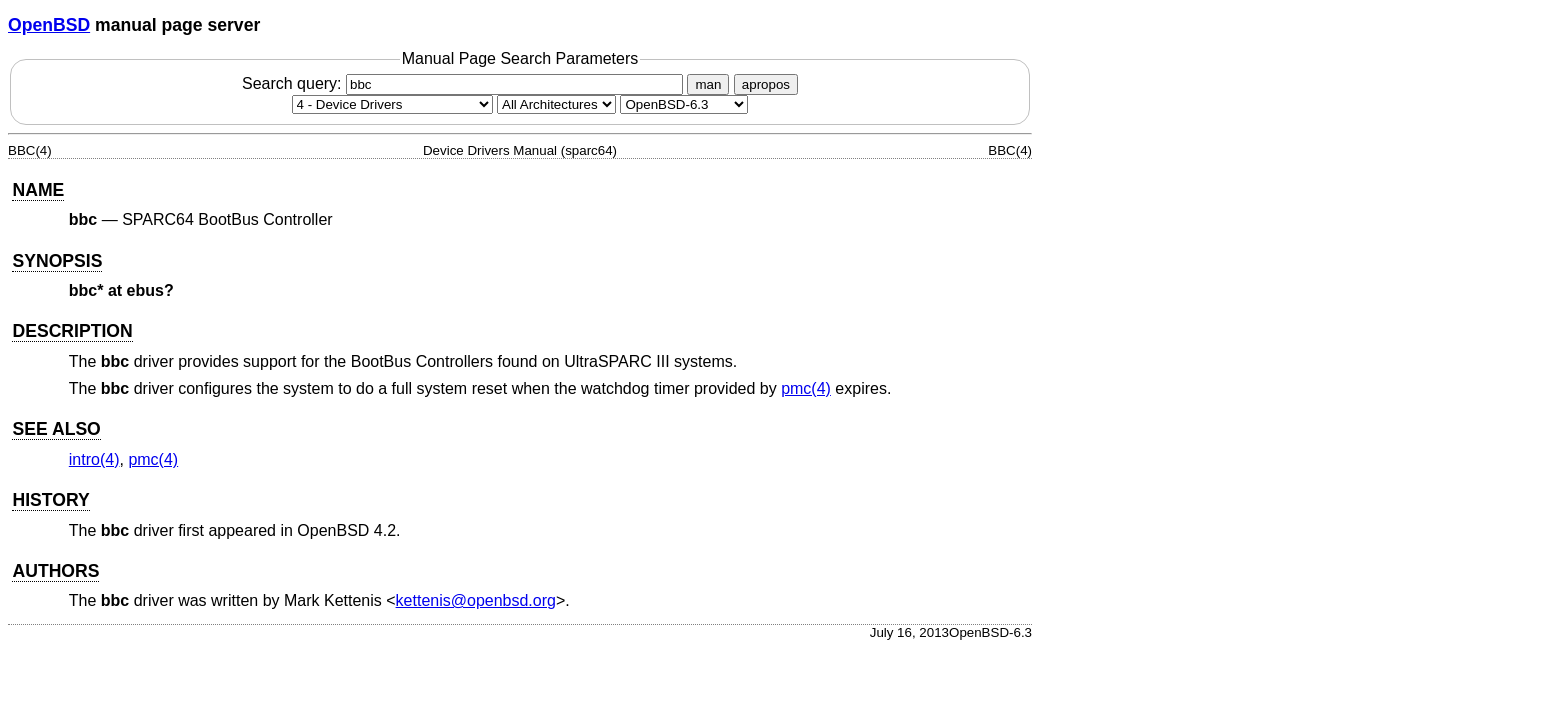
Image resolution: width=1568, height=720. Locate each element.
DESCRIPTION (72, 331)
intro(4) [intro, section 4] (94, 459)
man (708, 84)
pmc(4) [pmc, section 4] (806, 388)
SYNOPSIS (57, 261)
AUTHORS (55, 571)
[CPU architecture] (556, 104)
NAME (38, 190)
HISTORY (50, 500)
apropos (766, 84)
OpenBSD (49, 25)
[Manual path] (684, 104)
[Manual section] (392, 104)
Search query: (465, 83)
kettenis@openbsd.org (476, 600)
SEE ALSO (56, 429)
